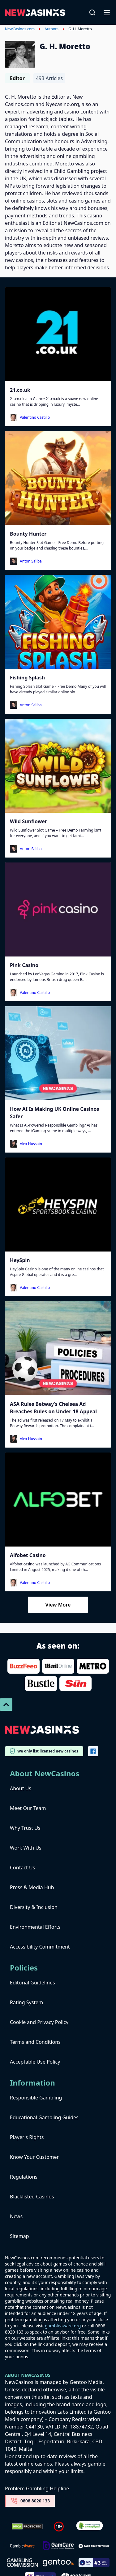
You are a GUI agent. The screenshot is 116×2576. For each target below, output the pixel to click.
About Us (20, 1788)
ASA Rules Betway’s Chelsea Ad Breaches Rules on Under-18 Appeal (53, 1408)
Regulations (23, 2176)
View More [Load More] (58, 1604)
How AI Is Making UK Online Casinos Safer (54, 1113)
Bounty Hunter (28, 533)
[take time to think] (94, 2546)
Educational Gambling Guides (44, 2117)
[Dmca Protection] (27, 2526)
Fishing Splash (27, 677)
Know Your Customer (34, 2157)
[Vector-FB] (93, 1751)
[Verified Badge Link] (89, 2526)
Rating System (26, 2002)
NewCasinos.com (20, 29)
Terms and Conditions (35, 2042)
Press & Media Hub (32, 1887)
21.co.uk (20, 390)
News (16, 2216)
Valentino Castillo (35, 417)
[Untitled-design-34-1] (58, 2545)
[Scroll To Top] (6, 1704)
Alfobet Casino (28, 1555)
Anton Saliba (31, 561)
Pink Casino (24, 965)
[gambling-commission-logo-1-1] (22, 2562)
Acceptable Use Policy (35, 2061)
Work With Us (25, 1847)
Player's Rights (27, 2137)
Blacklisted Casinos (32, 2196)
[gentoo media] (58, 2562)
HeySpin (20, 1260)
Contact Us (22, 1867)
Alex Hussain (31, 1143)
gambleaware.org (63, 2326)
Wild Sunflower (28, 821)
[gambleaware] (22, 2546)
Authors (51, 29)
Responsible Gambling (36, 2097)
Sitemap (19, 2236)
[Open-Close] (107, 12)
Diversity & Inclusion (34, 1907)
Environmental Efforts (35, 1926)
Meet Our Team (28, 1808)
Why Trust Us (25, 1828)
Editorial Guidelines (32, 1982)
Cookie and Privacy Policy (39, 2022)
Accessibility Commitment (40, 1946)
